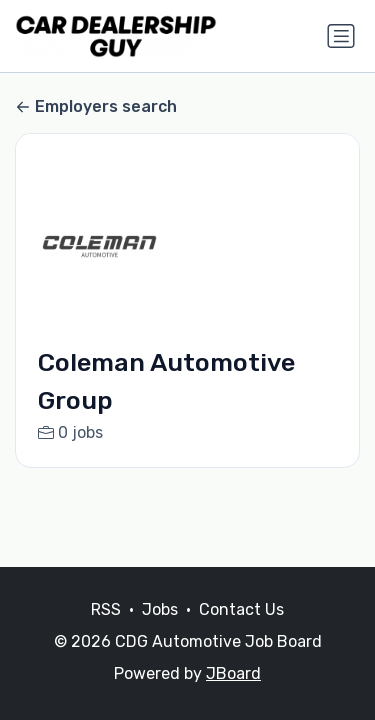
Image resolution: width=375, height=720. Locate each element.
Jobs (160, 609)
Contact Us (241, 609)
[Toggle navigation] (341, 36)
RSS (106, 609)
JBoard (233, 673)
